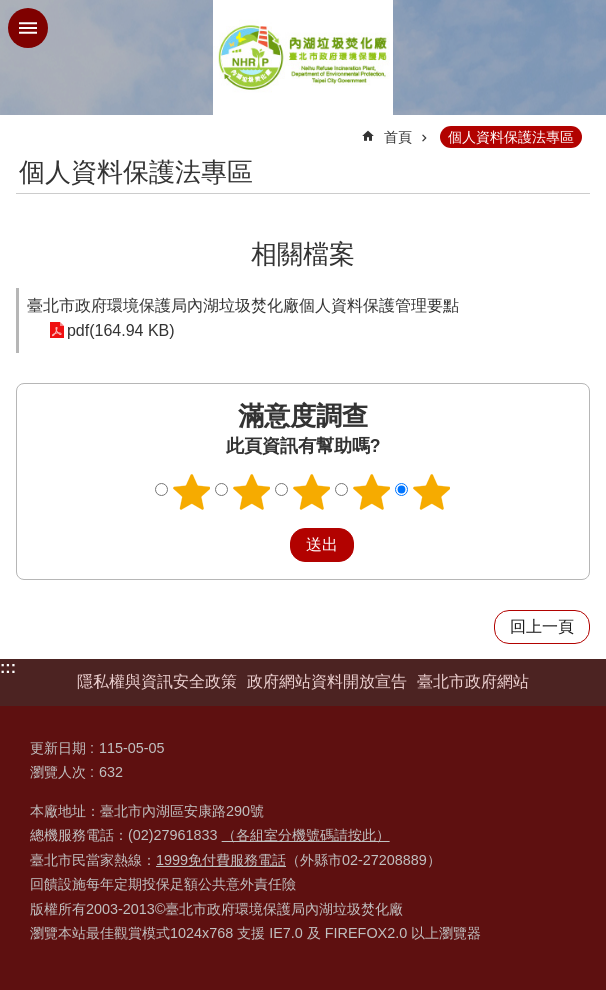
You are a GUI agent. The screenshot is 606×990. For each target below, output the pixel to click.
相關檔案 (303, 254)
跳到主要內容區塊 (10, 10)
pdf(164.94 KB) (119, 330)
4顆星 (372, 492)
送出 (271, 545)
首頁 (398, 137)
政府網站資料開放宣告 (327, 681)
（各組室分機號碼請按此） (306, 835)
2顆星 (252, 492)
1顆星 (192, 492)
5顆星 (432, 492)
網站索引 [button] (28, 28)
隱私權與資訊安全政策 (157, 681)
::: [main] (29, 128)
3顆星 (312, 492)
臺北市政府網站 (473, 681)
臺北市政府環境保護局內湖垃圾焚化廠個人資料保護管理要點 (243, 305)
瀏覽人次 (58, 772)
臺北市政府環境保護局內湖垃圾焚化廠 (303, 57)
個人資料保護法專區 (511, 137)
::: (8, 667)
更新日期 (58, 748)
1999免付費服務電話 (221, 860)
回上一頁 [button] (542, 626)
